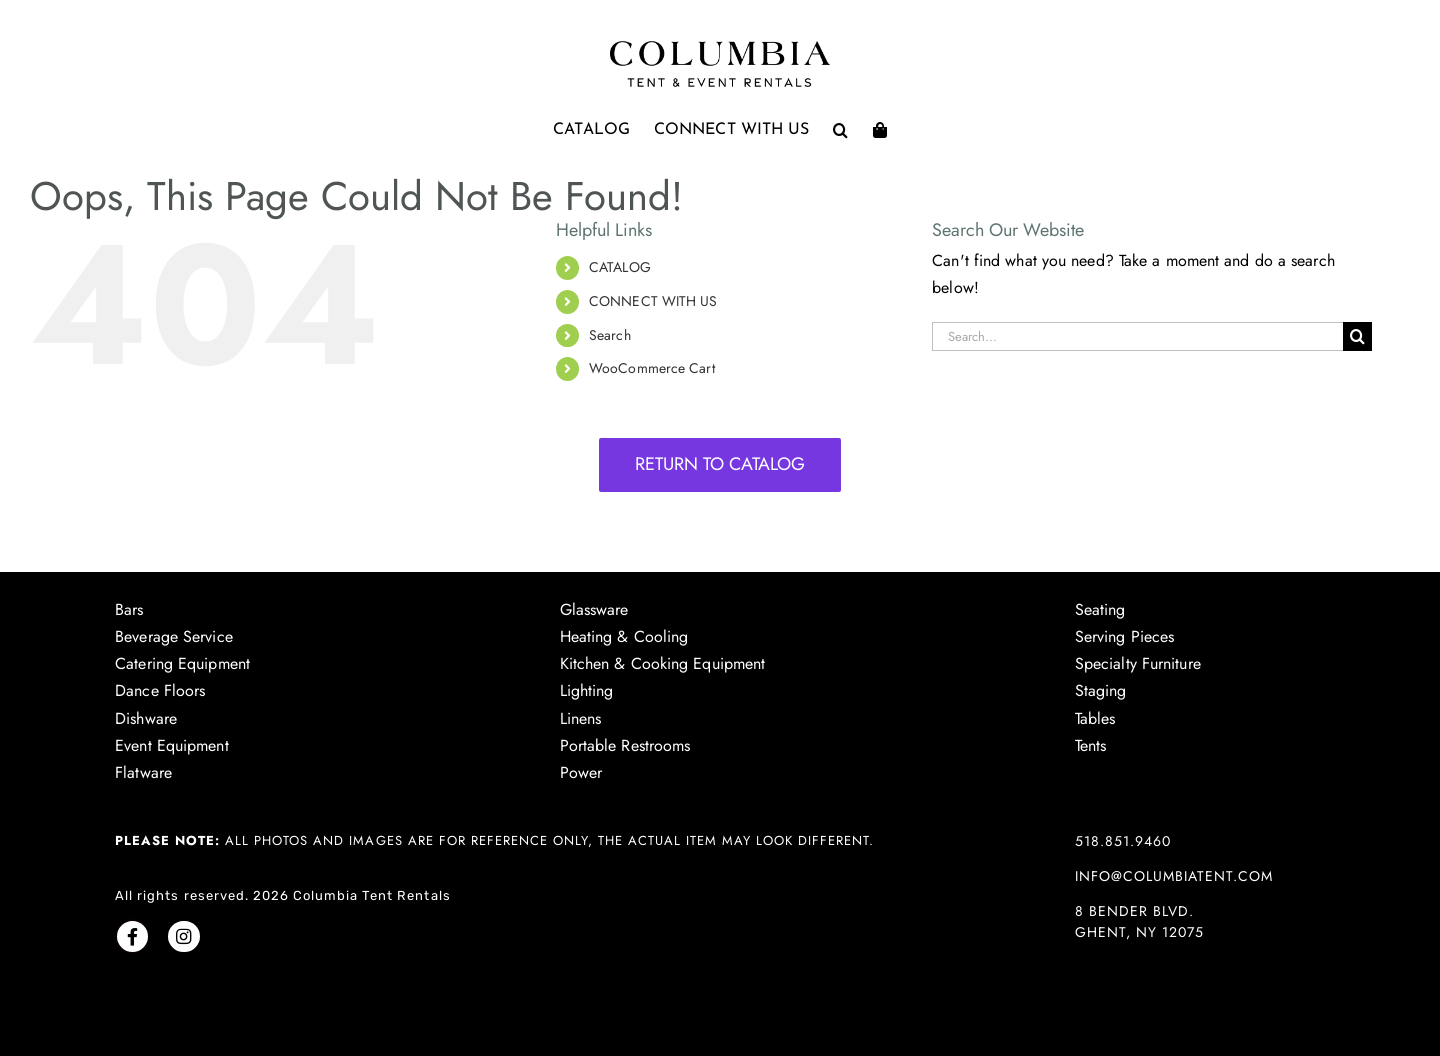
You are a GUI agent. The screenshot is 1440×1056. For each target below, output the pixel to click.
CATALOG (620, 267)
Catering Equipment (182, 663)
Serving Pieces (1124, 636)
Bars (129, 609)
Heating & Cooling (624, 636)
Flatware (143, 772)
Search (610, 335)
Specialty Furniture (1138, 663)
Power (581, 772)
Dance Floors (160, 690)
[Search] (1357, 336)
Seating (1100, 609)
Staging (1101, 690)
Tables (1095, 718)
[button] (840, 130)
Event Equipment (172, 745)
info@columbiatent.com (1174, 876)
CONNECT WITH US (653, 301)
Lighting (587, 690)
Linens (581, 718)
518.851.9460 (1123, 841)
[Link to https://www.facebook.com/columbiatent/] (132, 936)
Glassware (594, 609)
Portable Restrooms (625, 745)
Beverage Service (174, 636)
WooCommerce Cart (652, 368)
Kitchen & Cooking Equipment (663, 663)
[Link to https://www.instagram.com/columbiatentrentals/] (183, 936)
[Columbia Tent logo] (720, 46)
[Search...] (1137, 336)
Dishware (146, 718)
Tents (1091, 745)
